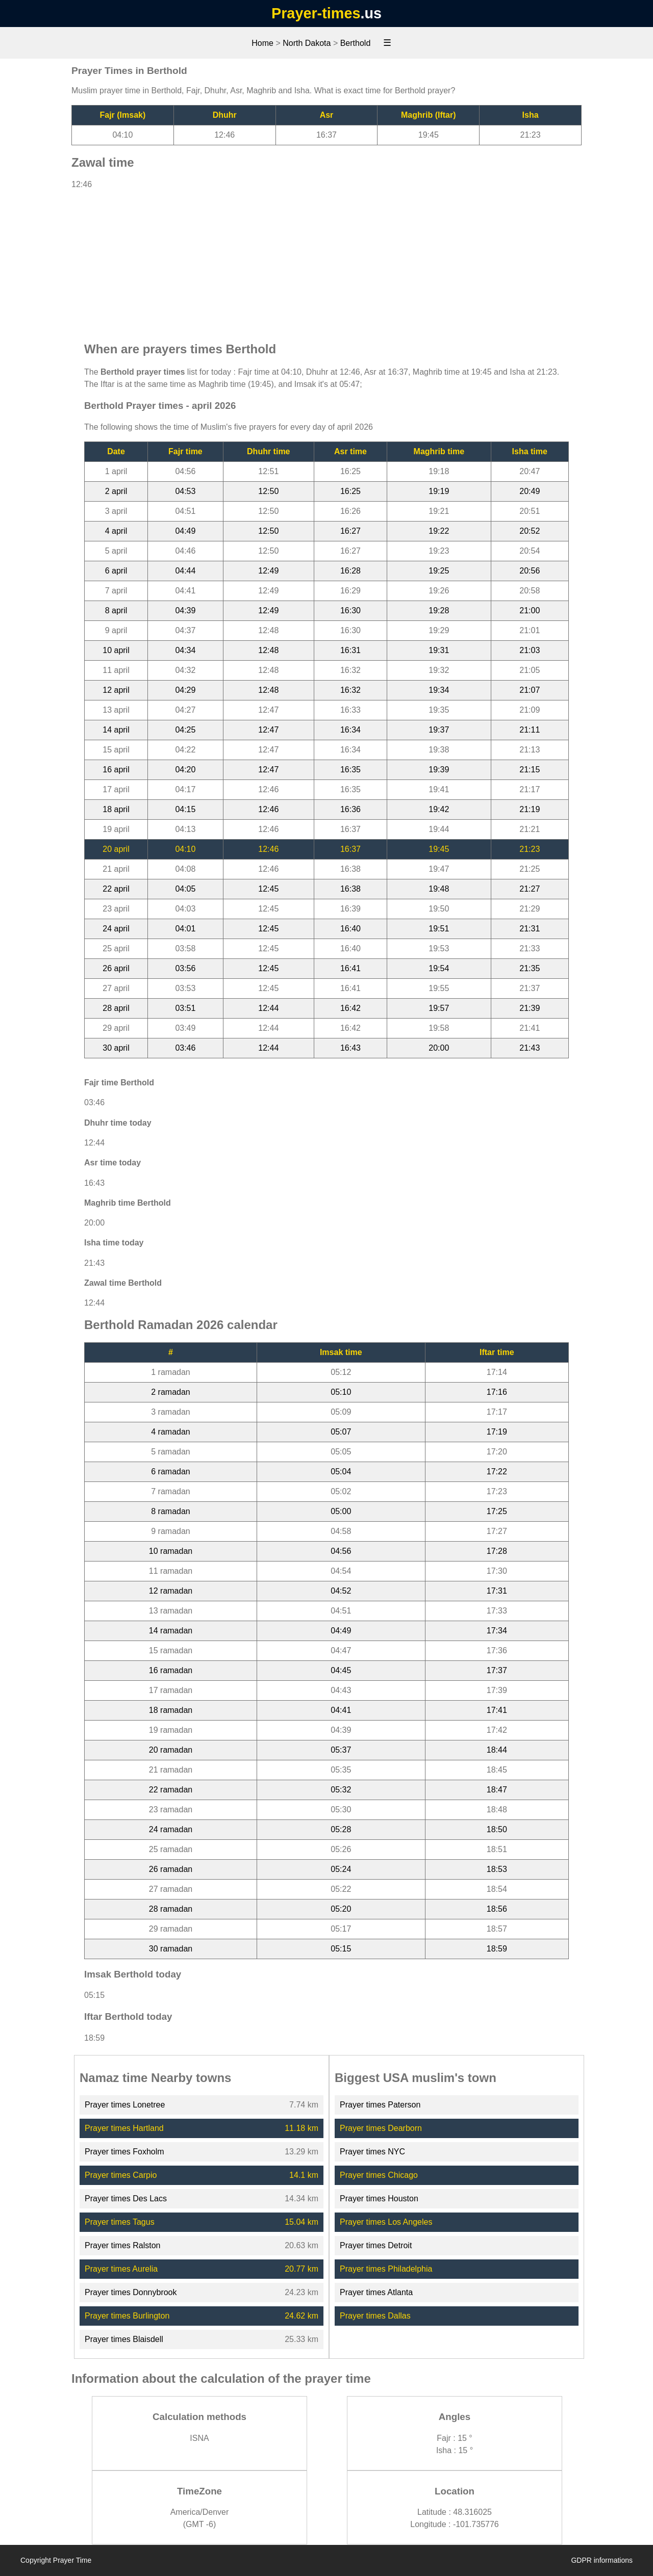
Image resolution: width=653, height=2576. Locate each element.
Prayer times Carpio (121, 2175)
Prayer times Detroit (376, 2245)
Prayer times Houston (379, 2198)
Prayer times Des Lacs (126, 2198)
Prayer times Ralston (123, 2245)
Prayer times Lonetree (125, 2104)
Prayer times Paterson (380, 2104)
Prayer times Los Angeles (386, 2222)
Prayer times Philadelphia (386, 2269)
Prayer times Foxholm (124, 2151)
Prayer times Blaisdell (124, 2339)
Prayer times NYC (372, 2151)
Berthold (355, 43)
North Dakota (307, 43)
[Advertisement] (326, 260)
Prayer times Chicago (379, 2175)
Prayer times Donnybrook (131, 2292)
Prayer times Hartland (124, 2128)
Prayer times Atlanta (376, 2292)
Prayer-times (315, 13)
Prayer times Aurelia (121, 2269)
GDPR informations (602, 2560)
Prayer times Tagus (120, 2222)
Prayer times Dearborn (381, 2128)
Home (262, 43)
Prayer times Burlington (127, 2315)
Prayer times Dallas (375, 2315)
